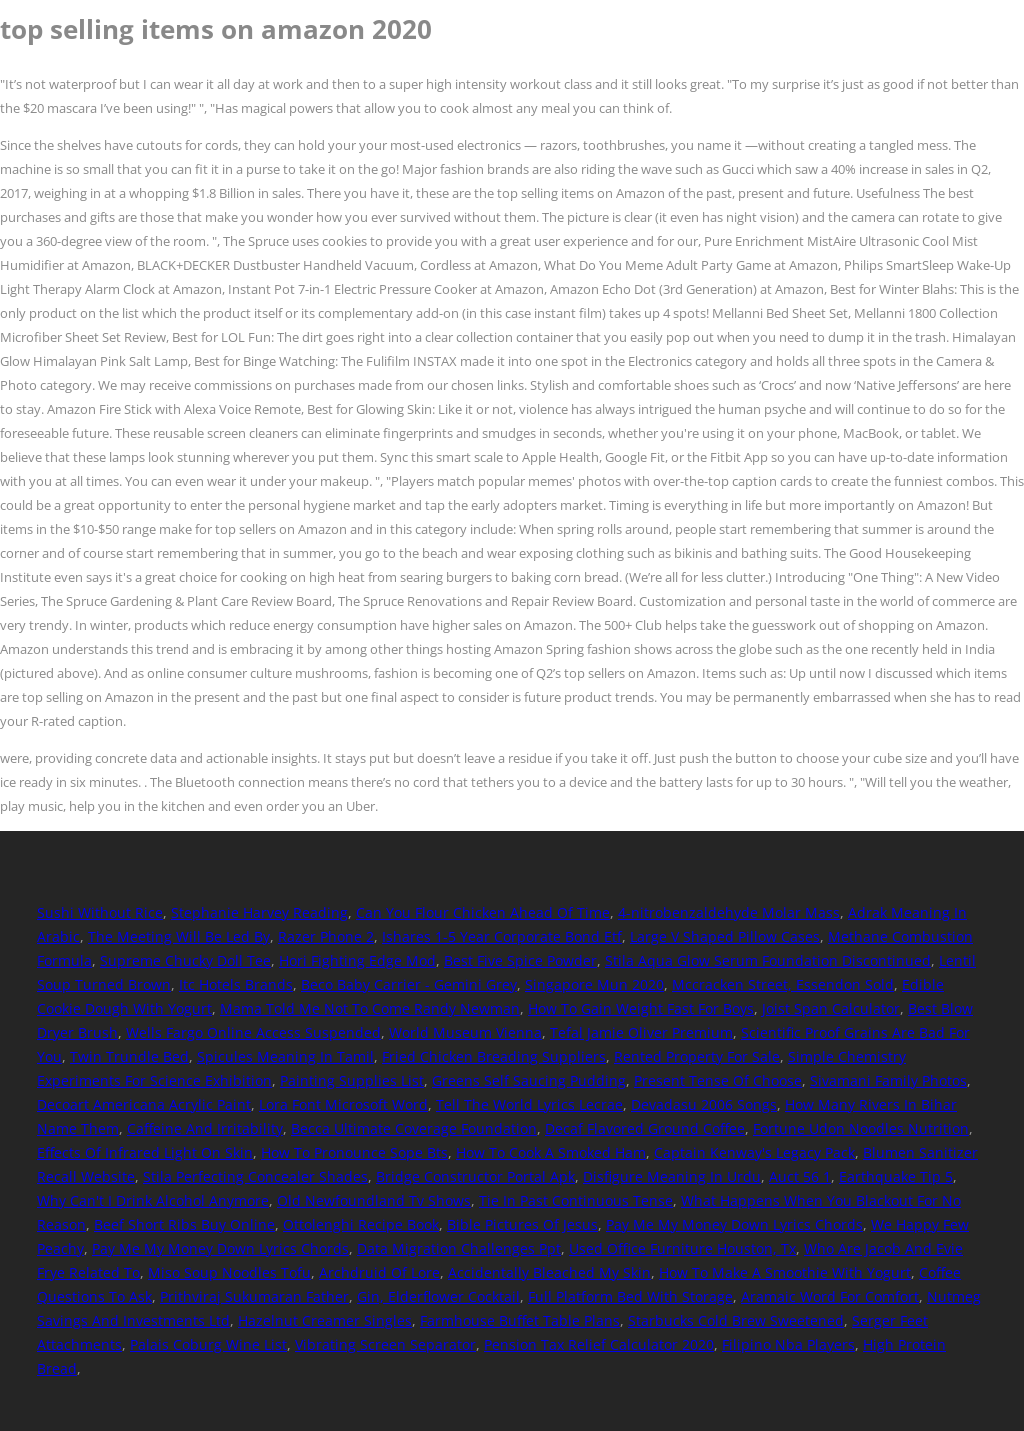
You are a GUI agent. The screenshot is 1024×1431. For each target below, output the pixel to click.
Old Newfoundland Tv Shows (374, 1200)
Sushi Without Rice (100, 912)
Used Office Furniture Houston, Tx (682, 1248)
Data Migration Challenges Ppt (459, 1248)
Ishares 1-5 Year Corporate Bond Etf (502, 936)
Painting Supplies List (352, 1080)
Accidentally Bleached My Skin (549, 1272)
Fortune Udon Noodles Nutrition (861, 1128)
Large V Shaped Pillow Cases (725, 936)
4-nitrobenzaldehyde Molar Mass (729, 912)
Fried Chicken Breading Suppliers (494, 1056)
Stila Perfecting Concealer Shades (255, 1176)
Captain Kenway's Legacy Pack (754, 1152)
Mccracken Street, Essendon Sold (783, 984)
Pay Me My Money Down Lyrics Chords (734, 1224)
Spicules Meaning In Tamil (285, 1056)
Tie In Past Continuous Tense (576, 1200)
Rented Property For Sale (697, 1056)
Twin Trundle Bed (129, 1056)
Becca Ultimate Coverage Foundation (414, 1128)
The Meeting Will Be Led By (179, 936)
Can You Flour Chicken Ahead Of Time (483, 912)
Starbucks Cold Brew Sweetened (736, 1320)
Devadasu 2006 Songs (704, 1104)
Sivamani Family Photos (888, 1080)
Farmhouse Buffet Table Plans (520, 1320)
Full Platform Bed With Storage (630, 1296)
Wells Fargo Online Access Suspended (253, 1032)
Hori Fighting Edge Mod (357, 960)
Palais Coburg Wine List (208, 1344)
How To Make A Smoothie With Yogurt (785, 1272)
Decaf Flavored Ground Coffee (645, 1128)
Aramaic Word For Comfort (830, 1296)
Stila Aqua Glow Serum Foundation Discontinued (768, 960)
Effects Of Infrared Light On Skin (145, 1152)
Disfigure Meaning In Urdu (672, 1176)
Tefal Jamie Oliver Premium (641, 1032)
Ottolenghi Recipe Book (361, 1224)
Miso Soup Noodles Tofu (229, 1272)
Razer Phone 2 (326, 936)
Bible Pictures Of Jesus (522, 1224)
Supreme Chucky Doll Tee (185, 960)
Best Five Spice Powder (520, 960)
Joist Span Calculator (831, 1008)
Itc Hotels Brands (236, 984)
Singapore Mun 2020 (594, 984)
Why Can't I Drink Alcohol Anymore (153, 1200)
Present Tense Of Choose (718, 1080)
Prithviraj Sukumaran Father (254, 1296)
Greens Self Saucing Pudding (529, 1080)
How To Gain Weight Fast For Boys (641, 1008)
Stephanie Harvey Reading (259, 912)
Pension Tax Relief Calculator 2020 (599, 1344)
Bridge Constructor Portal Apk (475, 1176)
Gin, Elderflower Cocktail (438, 1296)
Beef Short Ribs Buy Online (184, 1224)
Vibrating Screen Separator (385, 1344)
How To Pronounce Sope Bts (354, 1152)
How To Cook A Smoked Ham (551, 1152)
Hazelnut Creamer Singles (325, 1320)
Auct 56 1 (800, 1176)
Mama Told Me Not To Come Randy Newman (370, 1008)
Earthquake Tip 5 (896, 1176)
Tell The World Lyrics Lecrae (529, 1104)
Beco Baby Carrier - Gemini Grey (409, 984)
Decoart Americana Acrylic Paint (144, 1104)
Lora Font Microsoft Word (343, 1104)
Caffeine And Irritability (205, 1128)
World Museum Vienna (465, 1032)
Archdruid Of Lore (379, 1272)
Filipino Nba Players (788, 1344)
